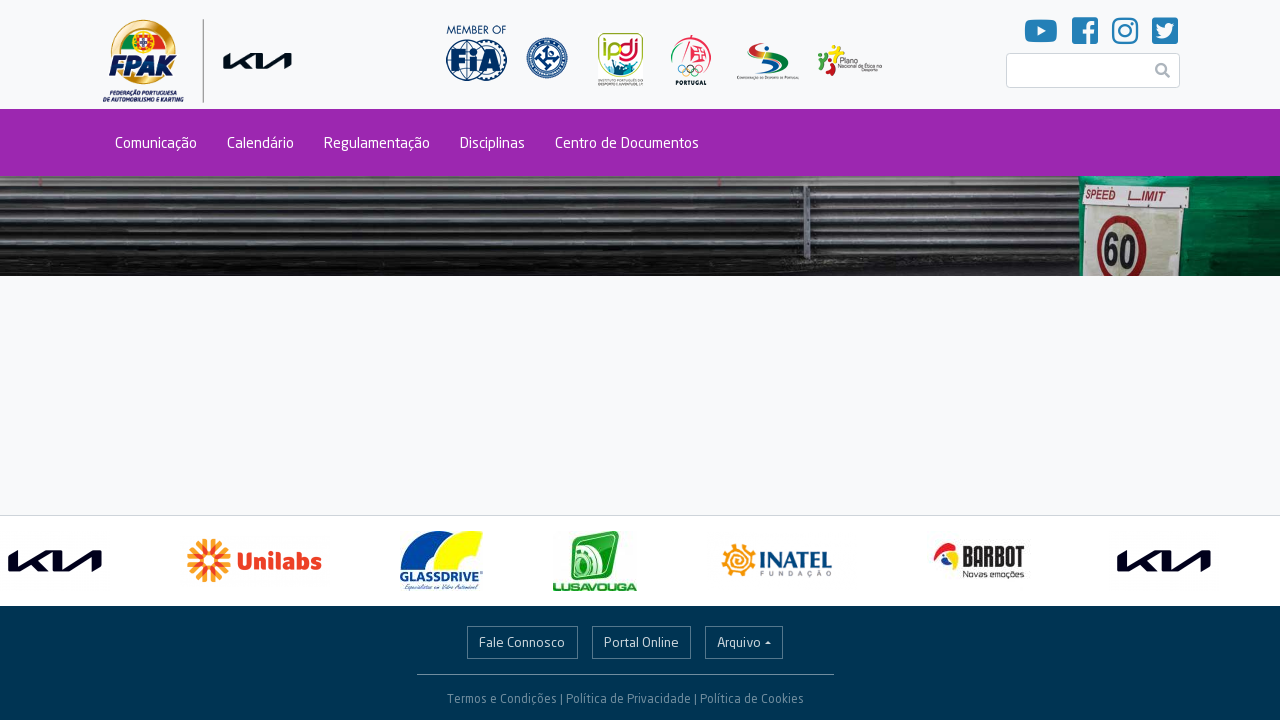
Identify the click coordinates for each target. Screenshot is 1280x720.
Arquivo (739, 642)
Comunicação (156, 142)
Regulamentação (377, 142)
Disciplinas (492, 142)
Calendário (260, 142)
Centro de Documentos (627, 142)
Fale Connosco (522, 642)
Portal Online (641, 642)
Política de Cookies (752, 698)
